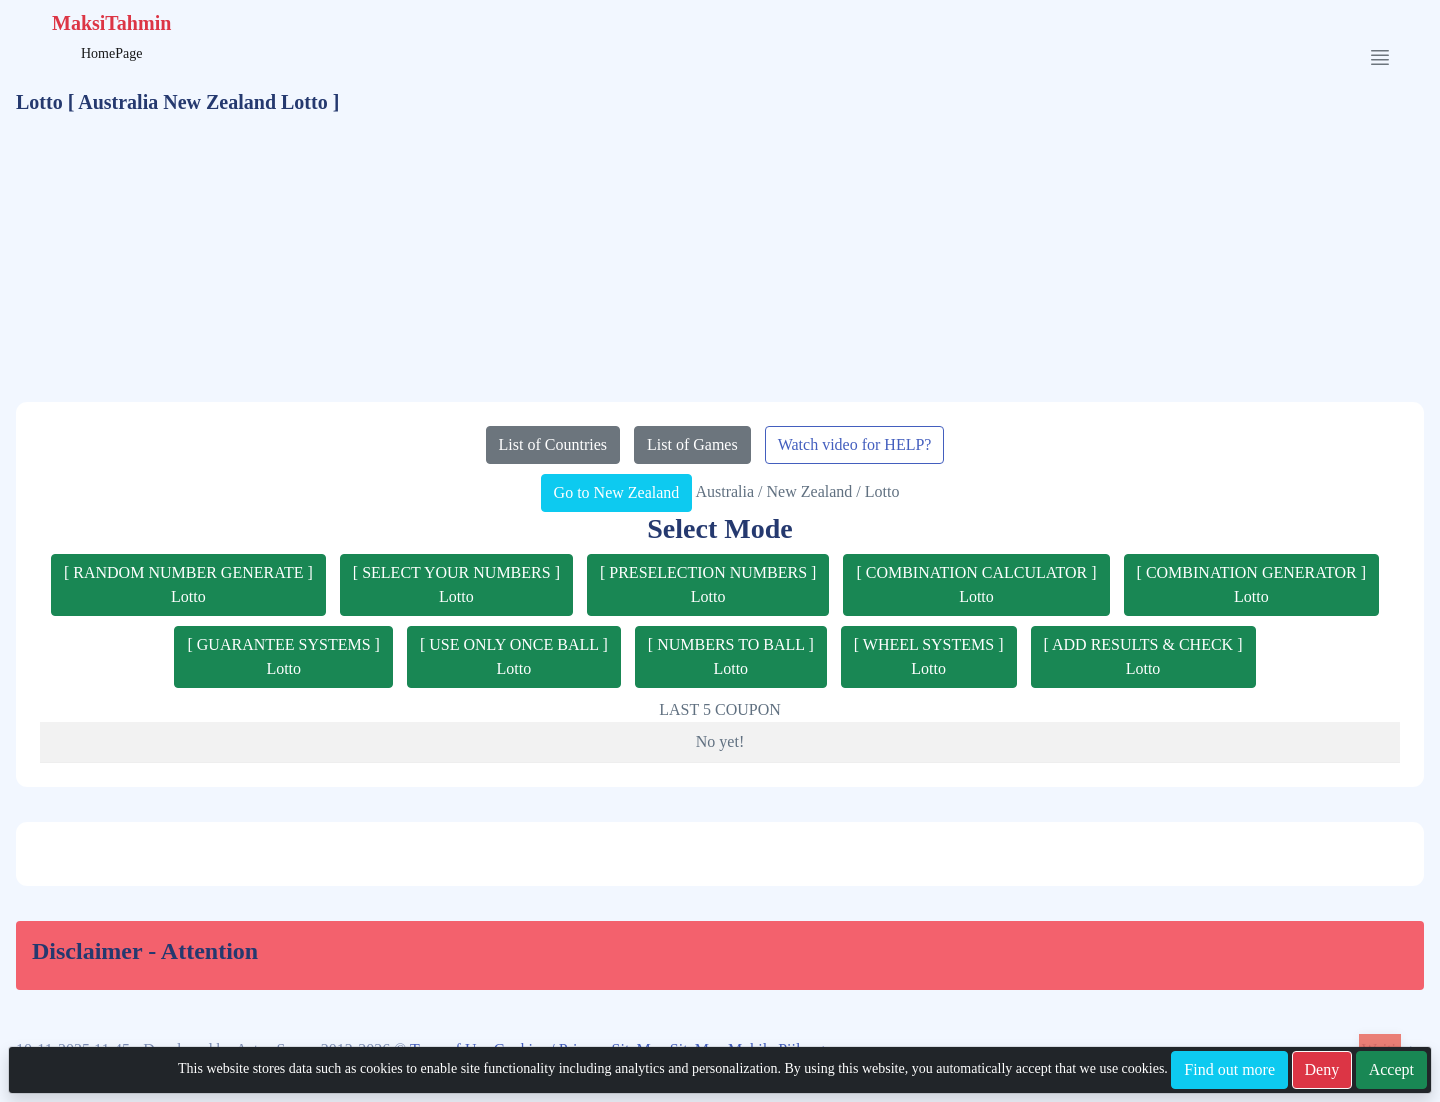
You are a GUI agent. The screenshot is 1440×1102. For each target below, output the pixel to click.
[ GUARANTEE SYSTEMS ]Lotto (283, 656)
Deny (1322, 1069)
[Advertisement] (720, 262)
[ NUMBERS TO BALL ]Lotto (731, 656)
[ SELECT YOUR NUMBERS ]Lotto (456, 584)
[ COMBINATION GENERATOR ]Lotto (1251, 584)
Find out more (1229, 1069)
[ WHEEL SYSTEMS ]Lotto (929, 656)
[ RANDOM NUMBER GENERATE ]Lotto (188, 584)
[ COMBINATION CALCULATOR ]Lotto (976, 584)
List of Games (692, 444)
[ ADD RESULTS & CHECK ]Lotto (1143, 656)
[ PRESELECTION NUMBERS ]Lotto (708, 584)
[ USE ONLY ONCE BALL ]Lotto (514, 656)
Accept (1391, 1069)
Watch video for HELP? (855, 444)
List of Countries (553, 444)
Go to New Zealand (617, 492)
